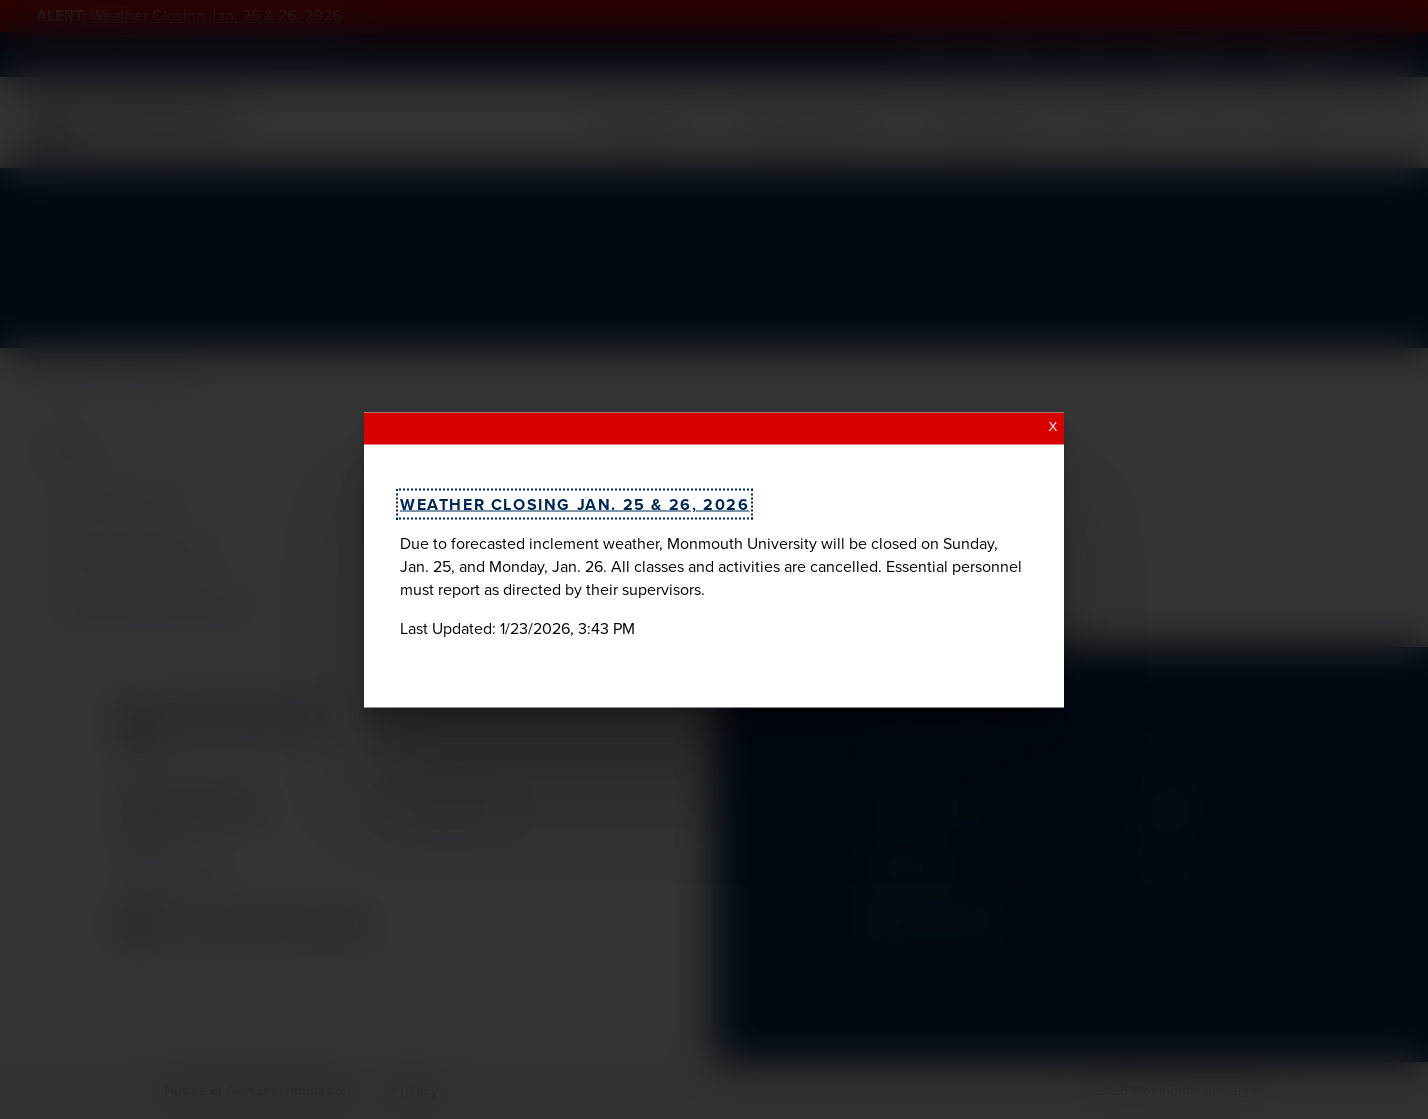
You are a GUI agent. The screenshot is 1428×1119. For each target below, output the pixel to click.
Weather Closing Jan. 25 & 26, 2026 (574, 503)
